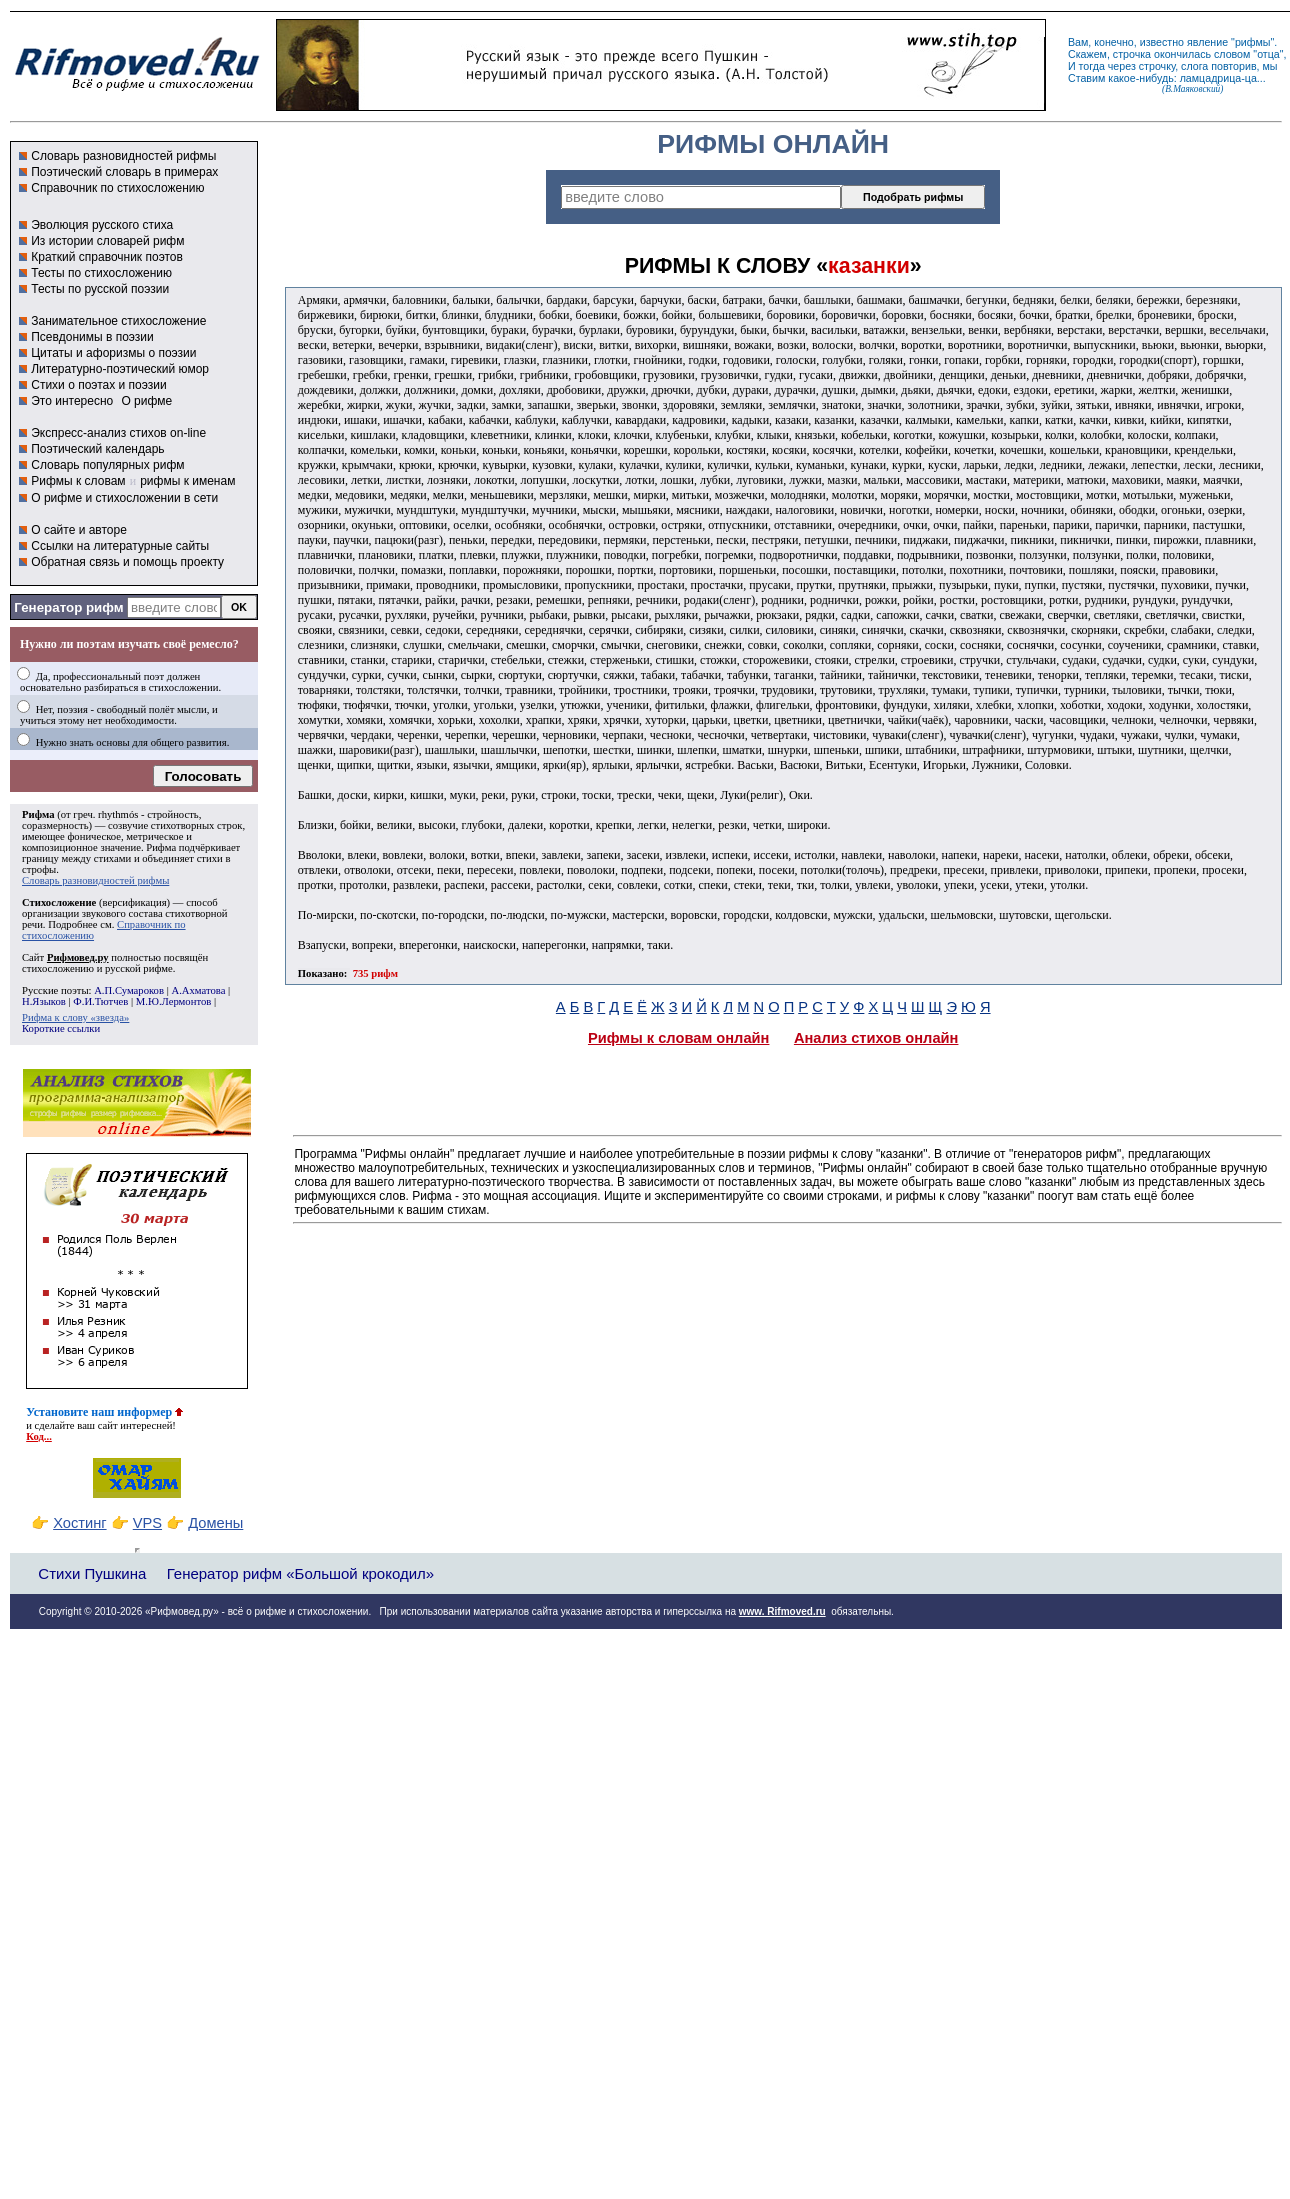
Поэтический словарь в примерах (124, 172)
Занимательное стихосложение (118, 321)
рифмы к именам (187, 481)
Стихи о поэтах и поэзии (98, 385)
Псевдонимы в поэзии (92, 337)
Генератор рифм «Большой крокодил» (300, 1573)
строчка (1132, 54)
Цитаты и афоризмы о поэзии (113, 353)
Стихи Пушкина (92, 1573)
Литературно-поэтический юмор (120, 369)
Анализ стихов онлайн (876, 1038)
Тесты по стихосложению (101, 273)
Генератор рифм (68, 607)
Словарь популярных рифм (107, 465)
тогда (1092, 66)
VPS (147, 1523)
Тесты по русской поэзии (100, 289)
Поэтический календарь (97, 449)
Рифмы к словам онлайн (679, 1038)
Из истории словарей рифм (107, 241)
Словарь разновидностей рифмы (123, 156)
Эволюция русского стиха (102, 225)
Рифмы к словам (78, 481)
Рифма (38, 814)
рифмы (1253, 42)
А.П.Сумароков (129, 990)
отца (1268, 54)
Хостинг (79, 1523)
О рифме (146, 401)
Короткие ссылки (61, 1028)
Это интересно (72, 401)
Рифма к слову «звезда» (75, 1017)
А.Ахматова (198, 990)
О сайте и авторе (79, 530)
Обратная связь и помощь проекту (127, 562)
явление (1207, 42)
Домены (215, 1523)
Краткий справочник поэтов (107, 257)
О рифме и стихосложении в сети (124, 498)
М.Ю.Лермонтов (173, 1001)
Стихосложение (59, 902)
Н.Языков (44, 1001)
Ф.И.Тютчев (100, 1001)
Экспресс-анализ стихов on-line (118, 433)
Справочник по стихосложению (117, 188)
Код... (39, 1436)
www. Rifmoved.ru (782, 1611)
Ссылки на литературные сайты (120, 546)
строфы (39, 869)
